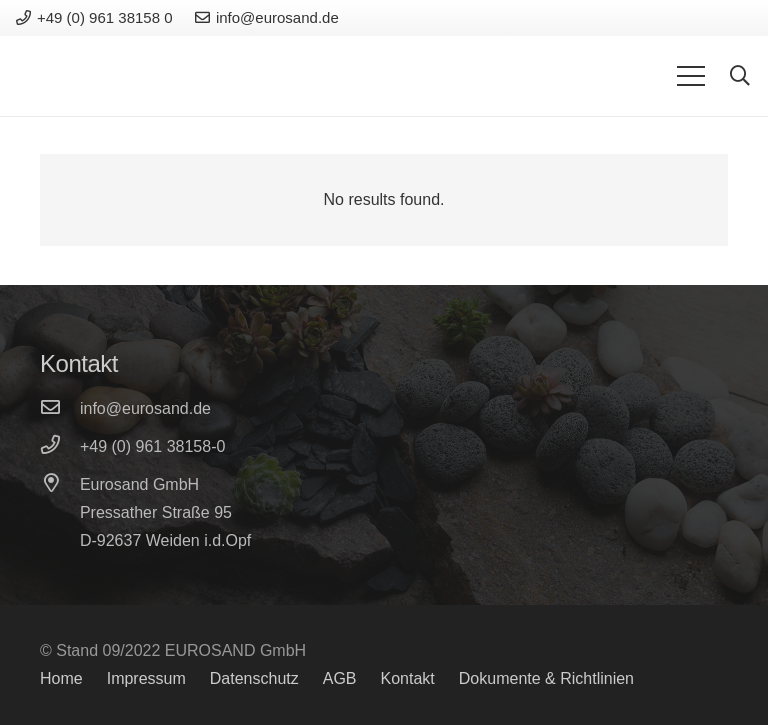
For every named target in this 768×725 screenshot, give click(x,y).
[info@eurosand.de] (60, 409)
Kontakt (408, 678)
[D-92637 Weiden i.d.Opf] (60, 541)
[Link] (84, 76)
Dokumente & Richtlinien (546, 678)
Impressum (146, 678)
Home (61, 678)
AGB (340, 678)
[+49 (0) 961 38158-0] (60, 447)
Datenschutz (254, 678)
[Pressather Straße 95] (60, 513)
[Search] (740, 76)
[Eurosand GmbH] (60, 485)
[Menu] (691, 76)
